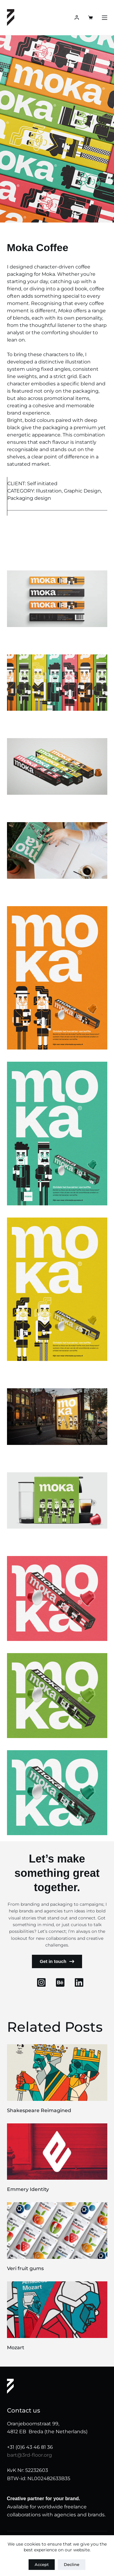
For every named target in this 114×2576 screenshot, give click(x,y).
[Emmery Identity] (57, 2151)
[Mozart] (57, 2309)
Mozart (15, 2347)
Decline (71, 2564)
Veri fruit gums (25, 2268)
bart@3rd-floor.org (29, 2455)
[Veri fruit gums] (57, 2230)
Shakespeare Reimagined (39, 2110)
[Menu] (104, 17)
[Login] (76, 17)
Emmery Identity (28, 2189)
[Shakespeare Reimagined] (57, 2072)
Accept (42, 2564)
